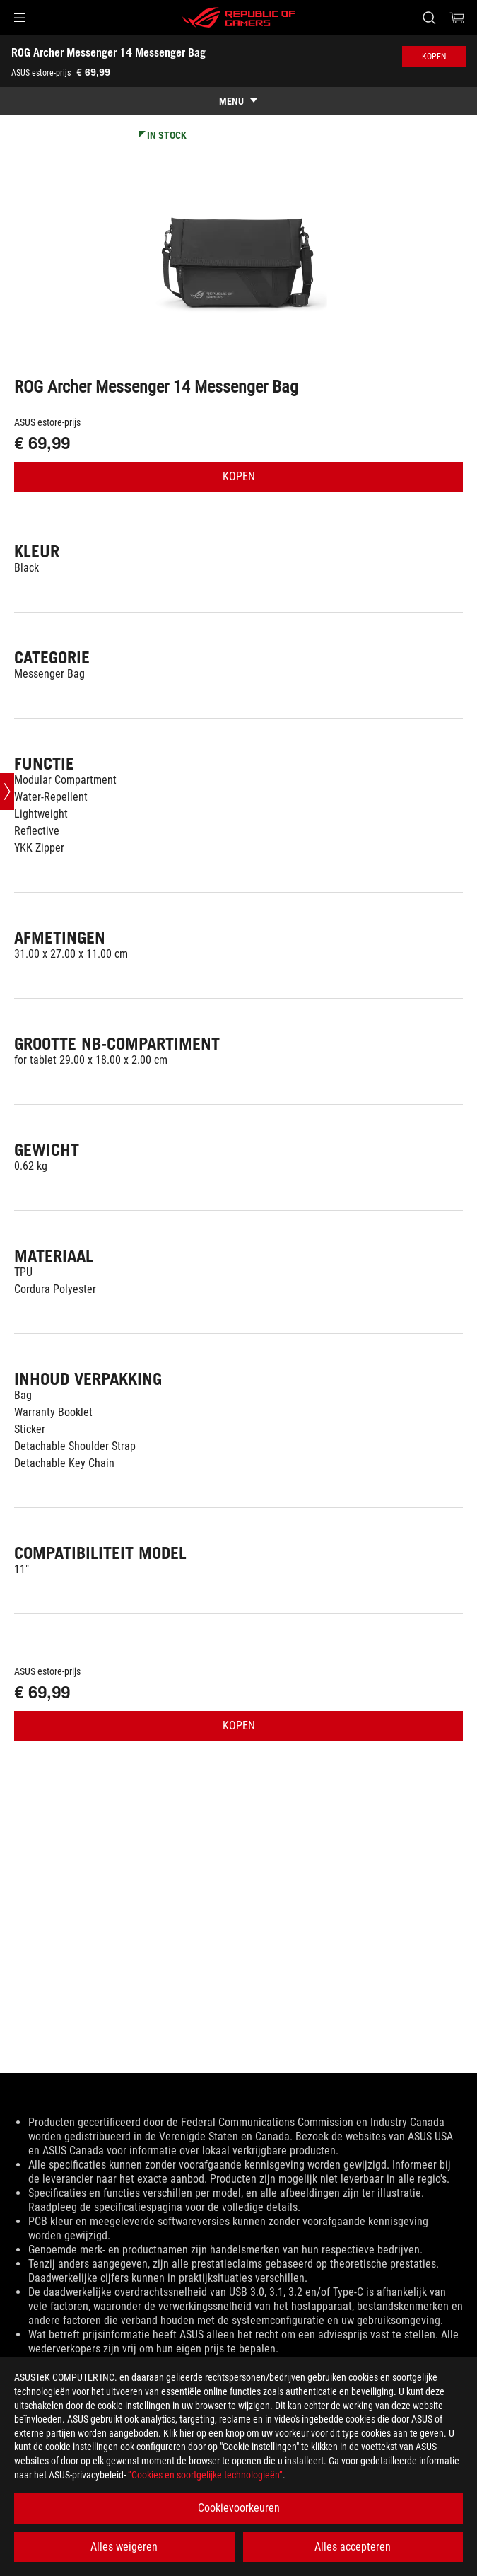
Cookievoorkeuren (239, 2507)
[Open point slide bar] (7, 791)
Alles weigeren (124, 2546)
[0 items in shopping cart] (457, 17)
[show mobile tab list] (238, 101)
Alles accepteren (352, 2546)
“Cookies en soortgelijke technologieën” (205, 2475)
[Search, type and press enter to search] (428, 17)
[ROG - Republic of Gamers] (238, 17)
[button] (19, 17)
